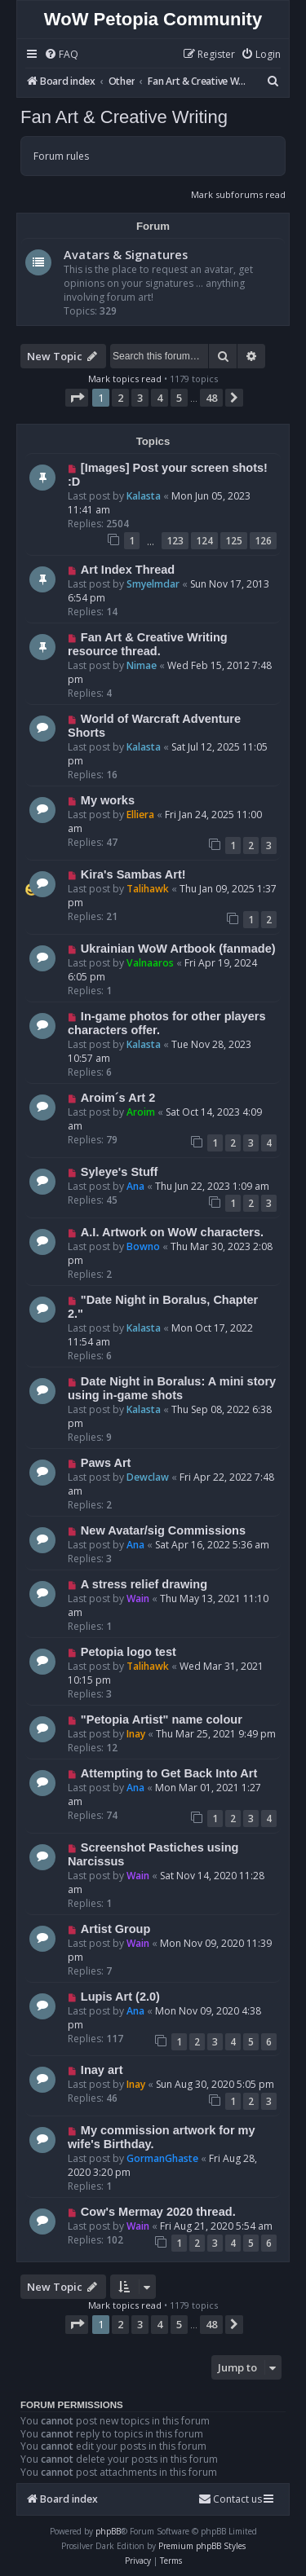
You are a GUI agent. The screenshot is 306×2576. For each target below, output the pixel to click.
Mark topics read (125, 378)
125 (233, 541)
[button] (76, 398)
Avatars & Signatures (126, 254)
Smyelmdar (153, 584)
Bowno (143, 1246)
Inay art (102, 2069)
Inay (135, 1734)
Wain (137, 1598)
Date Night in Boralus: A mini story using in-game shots (172, 1388)
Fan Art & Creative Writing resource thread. (148, 644)
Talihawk (147, 889)
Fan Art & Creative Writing (124, 117)
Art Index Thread (128, 569)
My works (108, 800)
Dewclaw (147, 1477)
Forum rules (61, 156)
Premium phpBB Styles (202, 2546)
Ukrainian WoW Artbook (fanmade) (178, 948)
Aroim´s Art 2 (118, 1097)
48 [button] (211, 397)
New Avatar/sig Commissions (163, 1530)
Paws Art (106, 1462)
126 (263, 541)
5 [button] (179, 397)
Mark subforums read (238, 194)
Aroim (140, 1112)
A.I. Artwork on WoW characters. (172, 1232)
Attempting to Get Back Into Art (169, 1773)
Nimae (141, 665)
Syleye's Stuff (119, 1171)
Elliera (140, 814)
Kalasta (143, 496)
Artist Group (115, 1928)
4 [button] (159, 397)
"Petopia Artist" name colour (161, 1719)
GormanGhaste (162, 2158)
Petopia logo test (128, 1651)
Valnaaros (150, 963)
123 (175, 541)
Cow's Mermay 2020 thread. (158, 2211)
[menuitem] (61, 55)
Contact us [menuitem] (230, 2499)
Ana (135, 1186)
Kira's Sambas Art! (133, 874)
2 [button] (120, 397)
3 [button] (140, 397)
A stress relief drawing (144, 1584)
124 (204, 541)
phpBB (108, 2531)
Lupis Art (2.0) (120, 1996)
